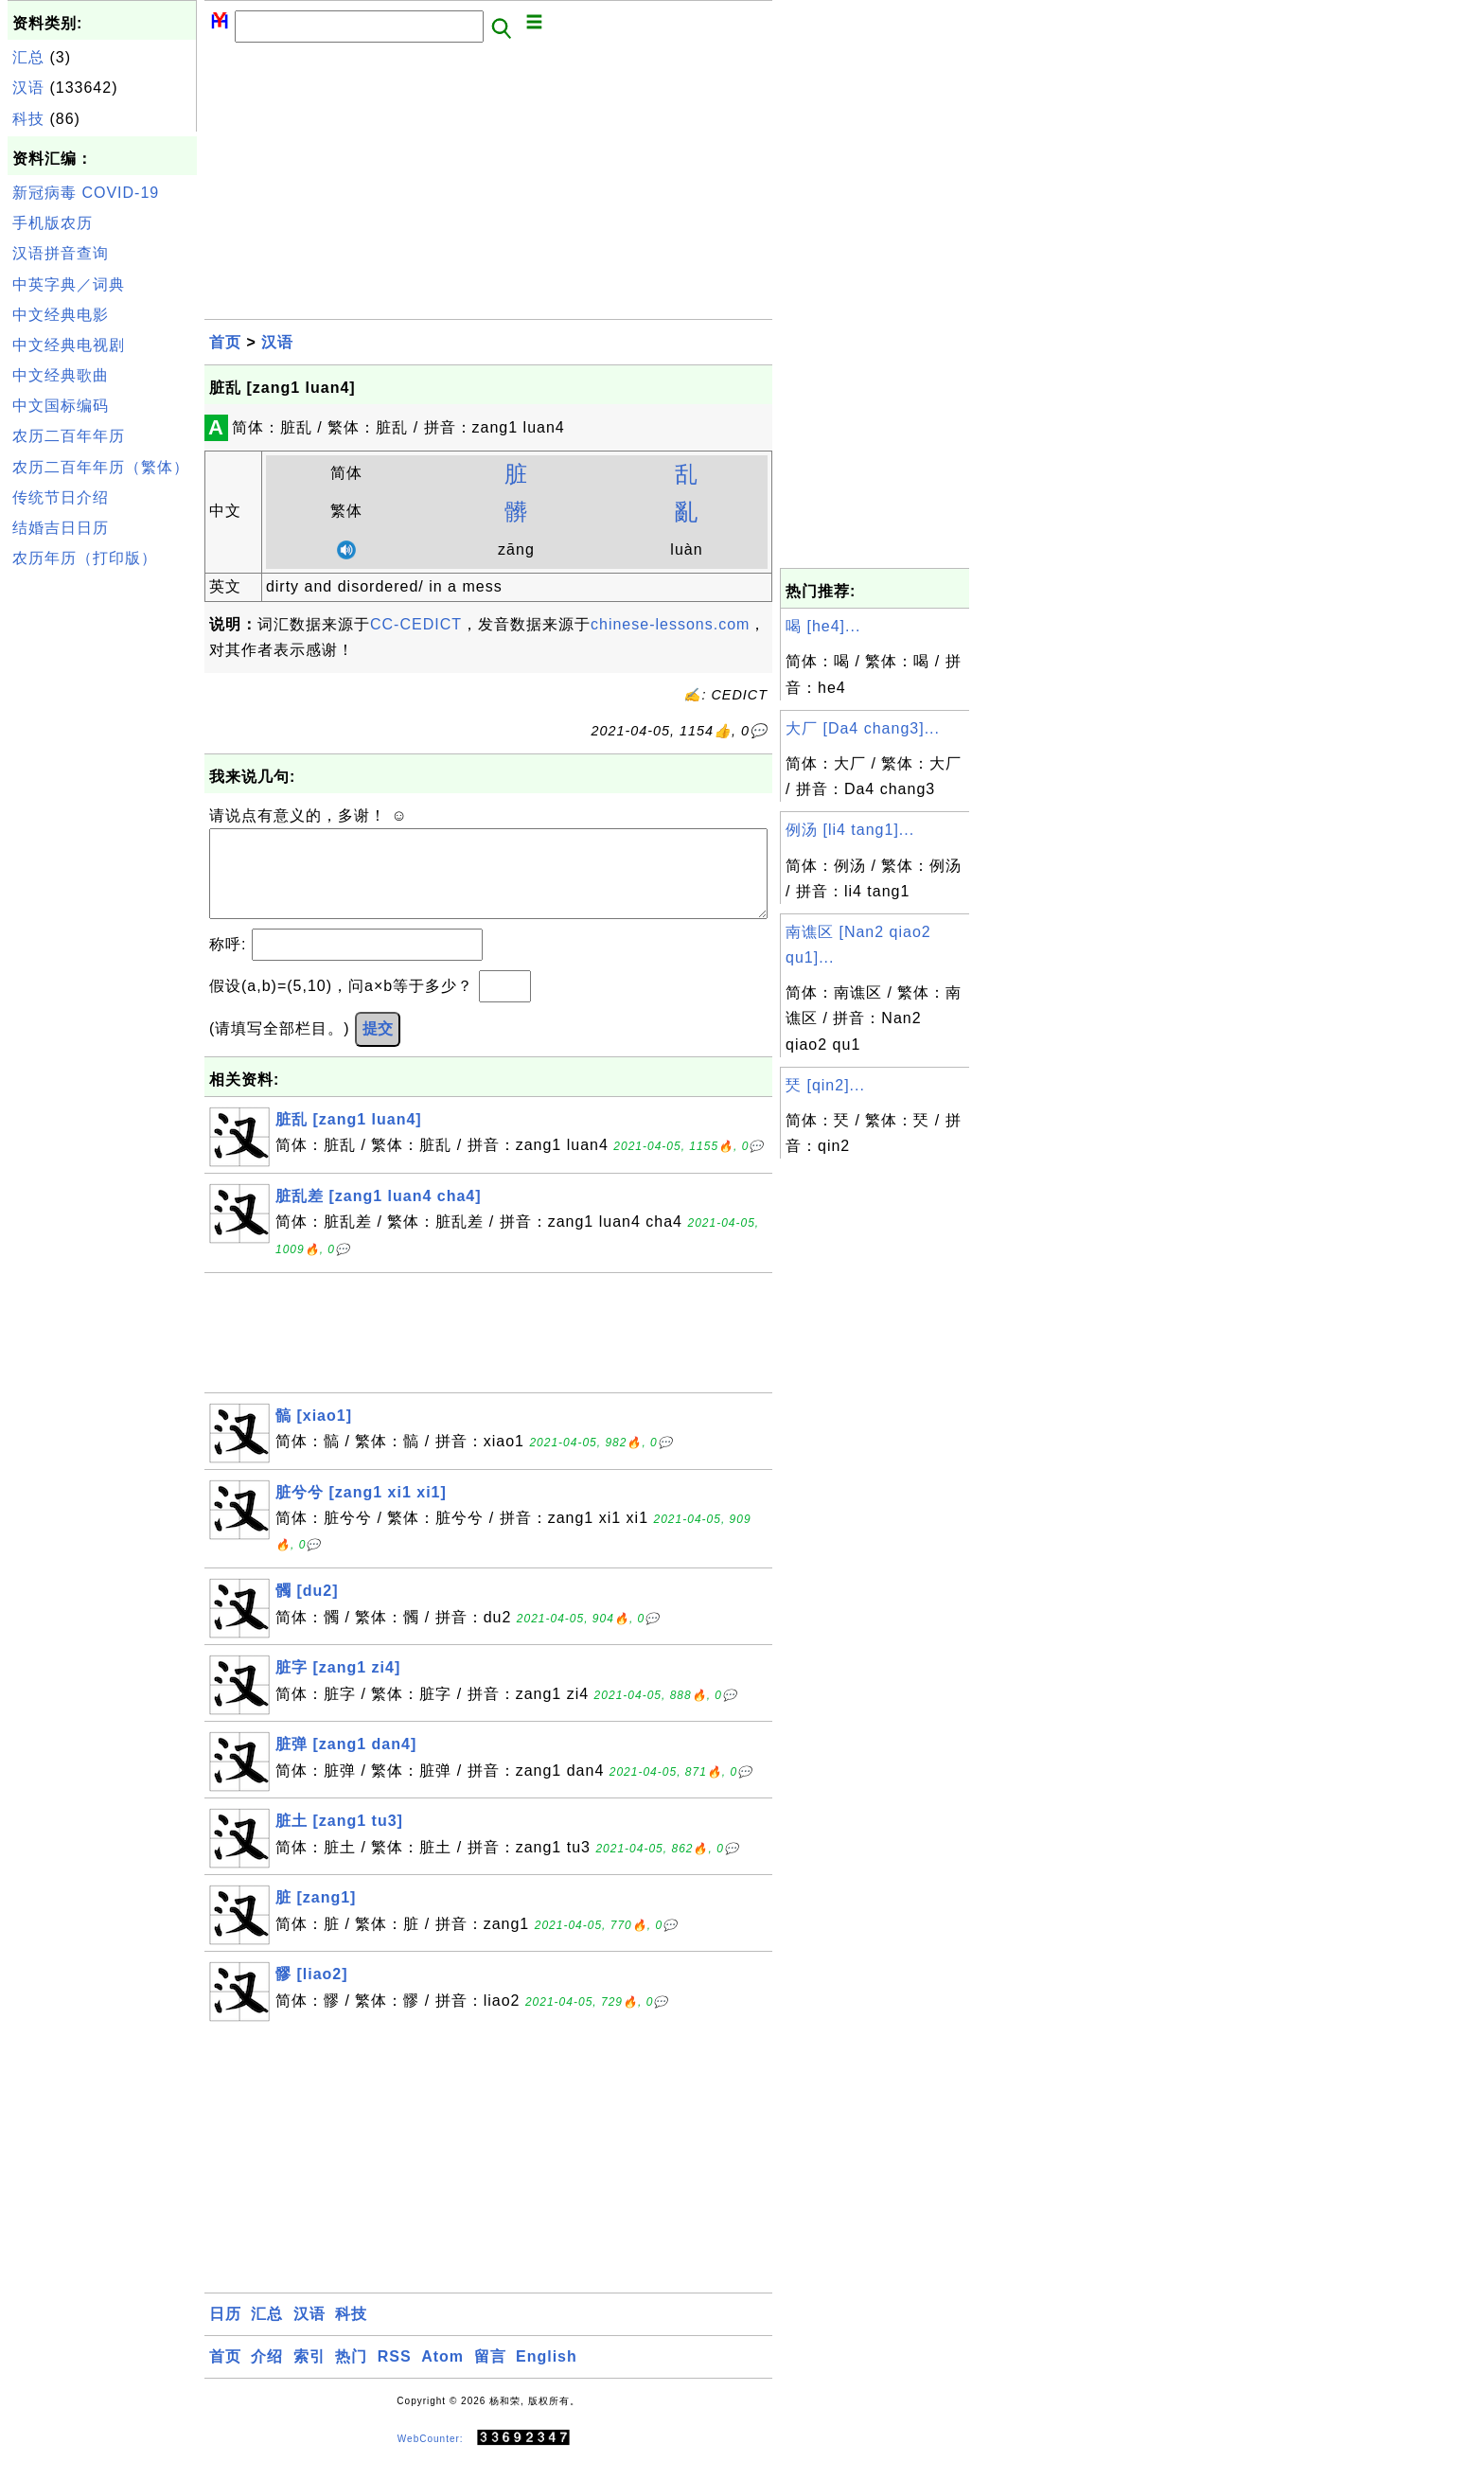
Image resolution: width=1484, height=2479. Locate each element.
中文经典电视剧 (68, 345)
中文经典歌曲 (60, 375)
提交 (377, 1047)
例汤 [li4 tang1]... (850, 830)
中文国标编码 (60, 406)
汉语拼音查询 (60, 253)
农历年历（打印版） (84, 558)
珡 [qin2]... (825, 1085)
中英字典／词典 (68, 284)
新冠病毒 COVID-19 (85, 193)
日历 (225, 2333)
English (546, 2375)
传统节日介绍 (60, 497)
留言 (490, 2375)
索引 (309, 2375)
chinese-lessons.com (670, 624)
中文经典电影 (60, 315)
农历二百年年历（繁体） (100, 467)
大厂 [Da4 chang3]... (863, 728)
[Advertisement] (102, 859)
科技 (28, 119)
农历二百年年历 (68, 436)
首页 (225, 342)
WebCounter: (431, 2457)
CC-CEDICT (416, 624)
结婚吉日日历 (60, 528)
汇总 (28, 57)
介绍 (267, 2375)
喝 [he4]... (823, 626)
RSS (395, 2375)
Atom (442, 2375)
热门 (351, 2375)
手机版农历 (52, 223)
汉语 (28, 88)
